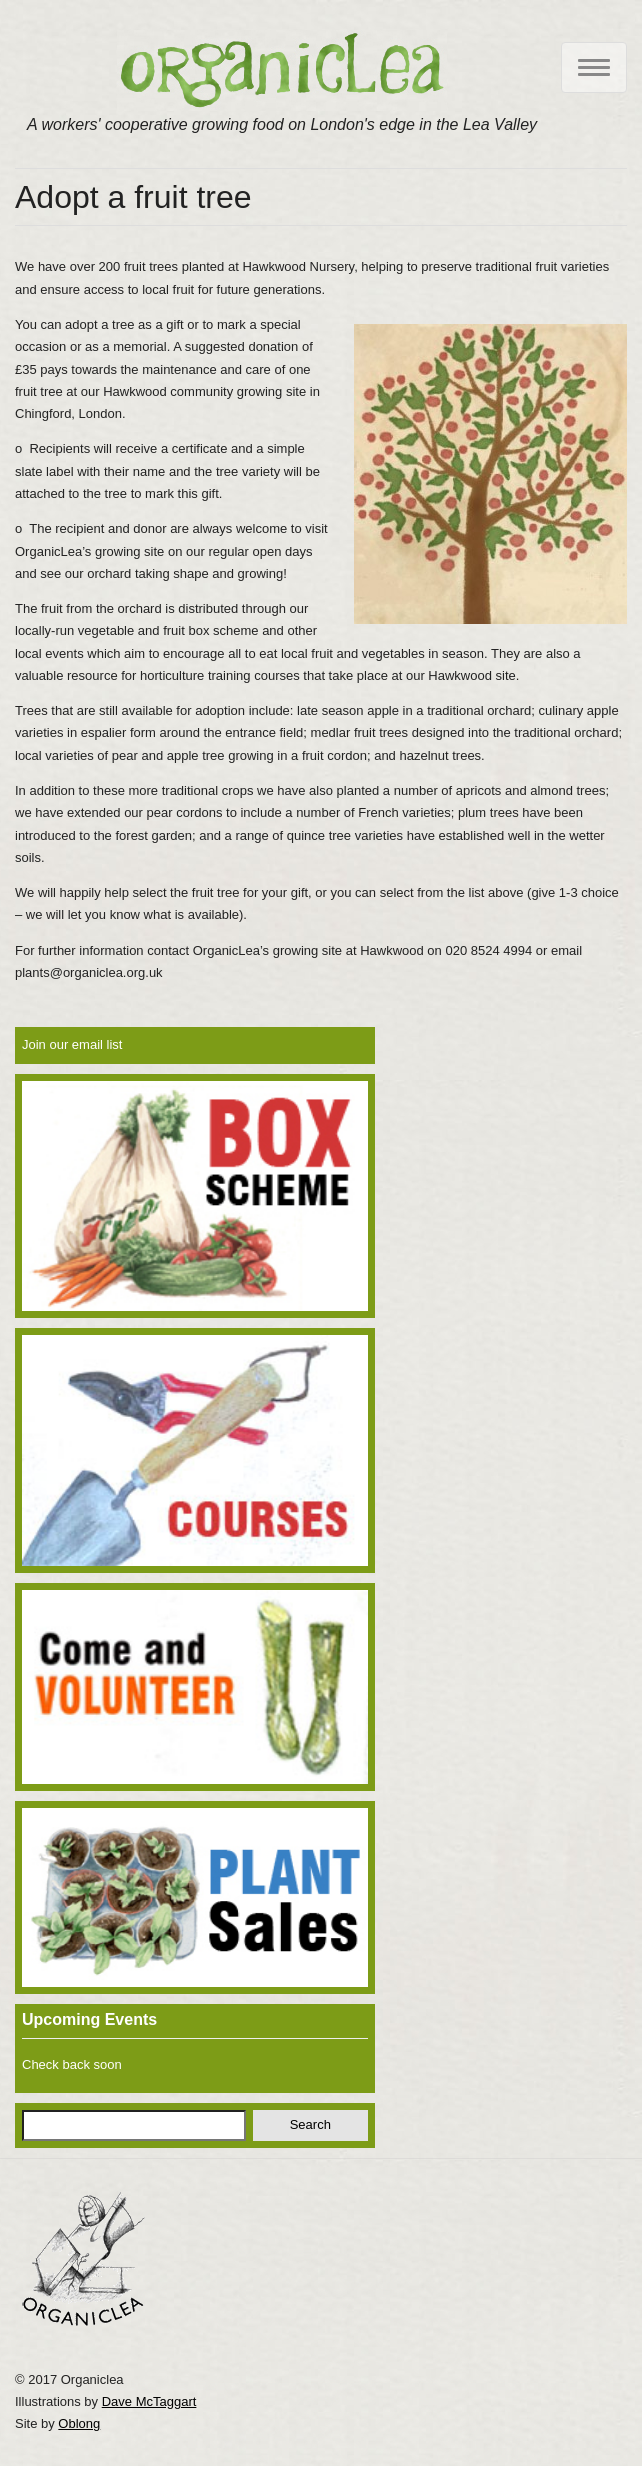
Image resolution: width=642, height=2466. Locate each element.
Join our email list (72, 1044)
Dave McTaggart (149, 2401)
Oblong (79, 2423)
